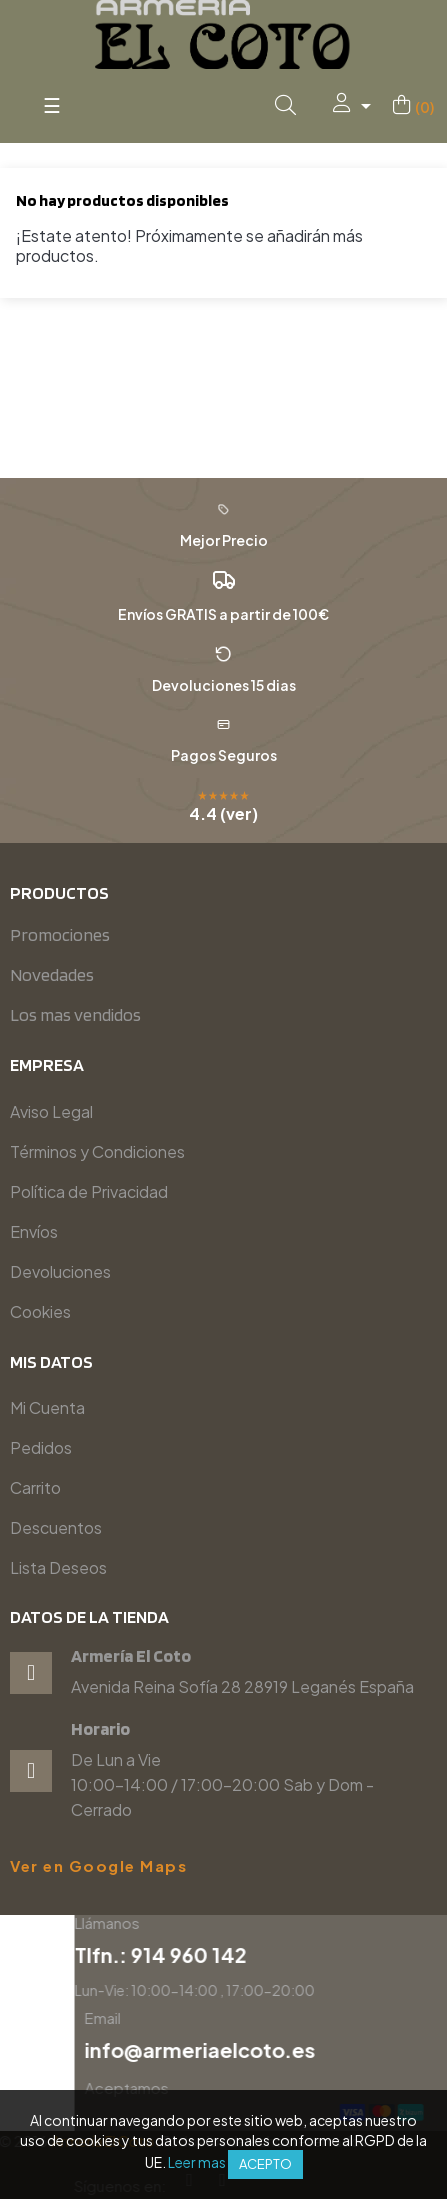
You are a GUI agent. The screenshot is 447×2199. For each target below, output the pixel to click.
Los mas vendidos (75, 1014)
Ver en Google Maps (98, 1866)
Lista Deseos (58, 1567)
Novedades (52, 974)
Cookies (40, 1311)
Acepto (265, 2164)
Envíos (34, 1231)
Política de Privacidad (89, 1191)
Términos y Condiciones (97, 1151)
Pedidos (41, 1447)
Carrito (35, 1487)
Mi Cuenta (47, 1407)
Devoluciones (60, 1271)
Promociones (60, 934)
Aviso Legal (51, 1111)
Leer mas (197, 2162)
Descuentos (56, 1527)
